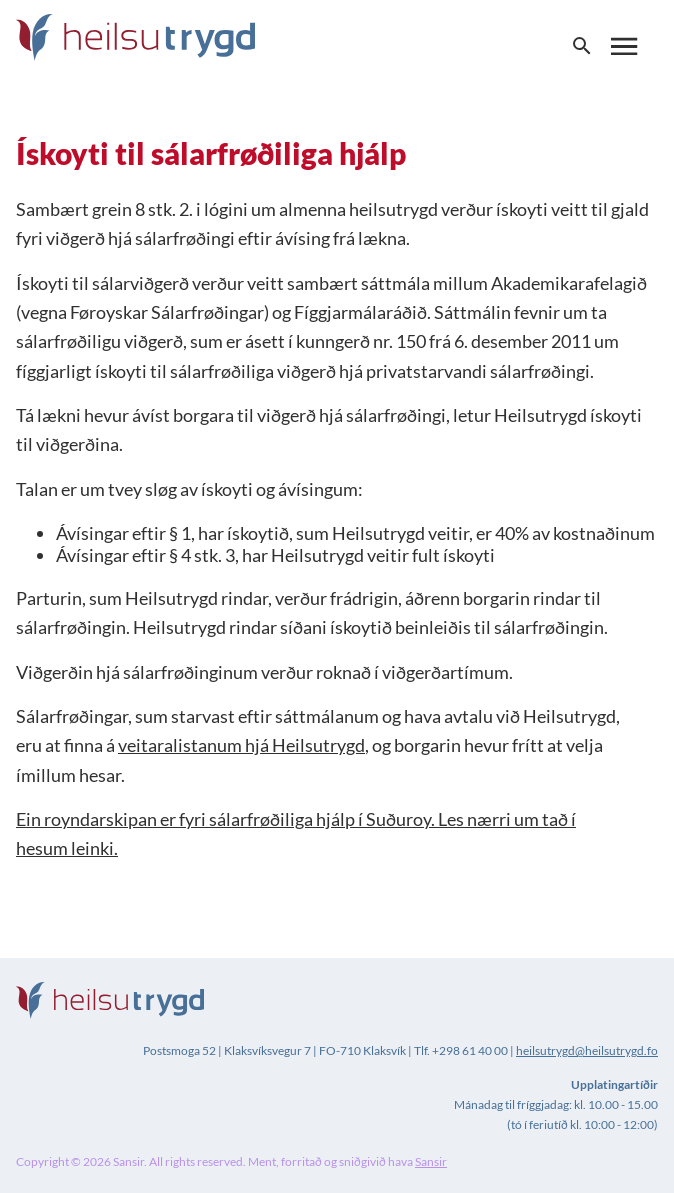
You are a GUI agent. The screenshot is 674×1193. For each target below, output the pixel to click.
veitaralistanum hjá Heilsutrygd (241, 745)
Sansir (431, 1161)
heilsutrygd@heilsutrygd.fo (587, 1050)
